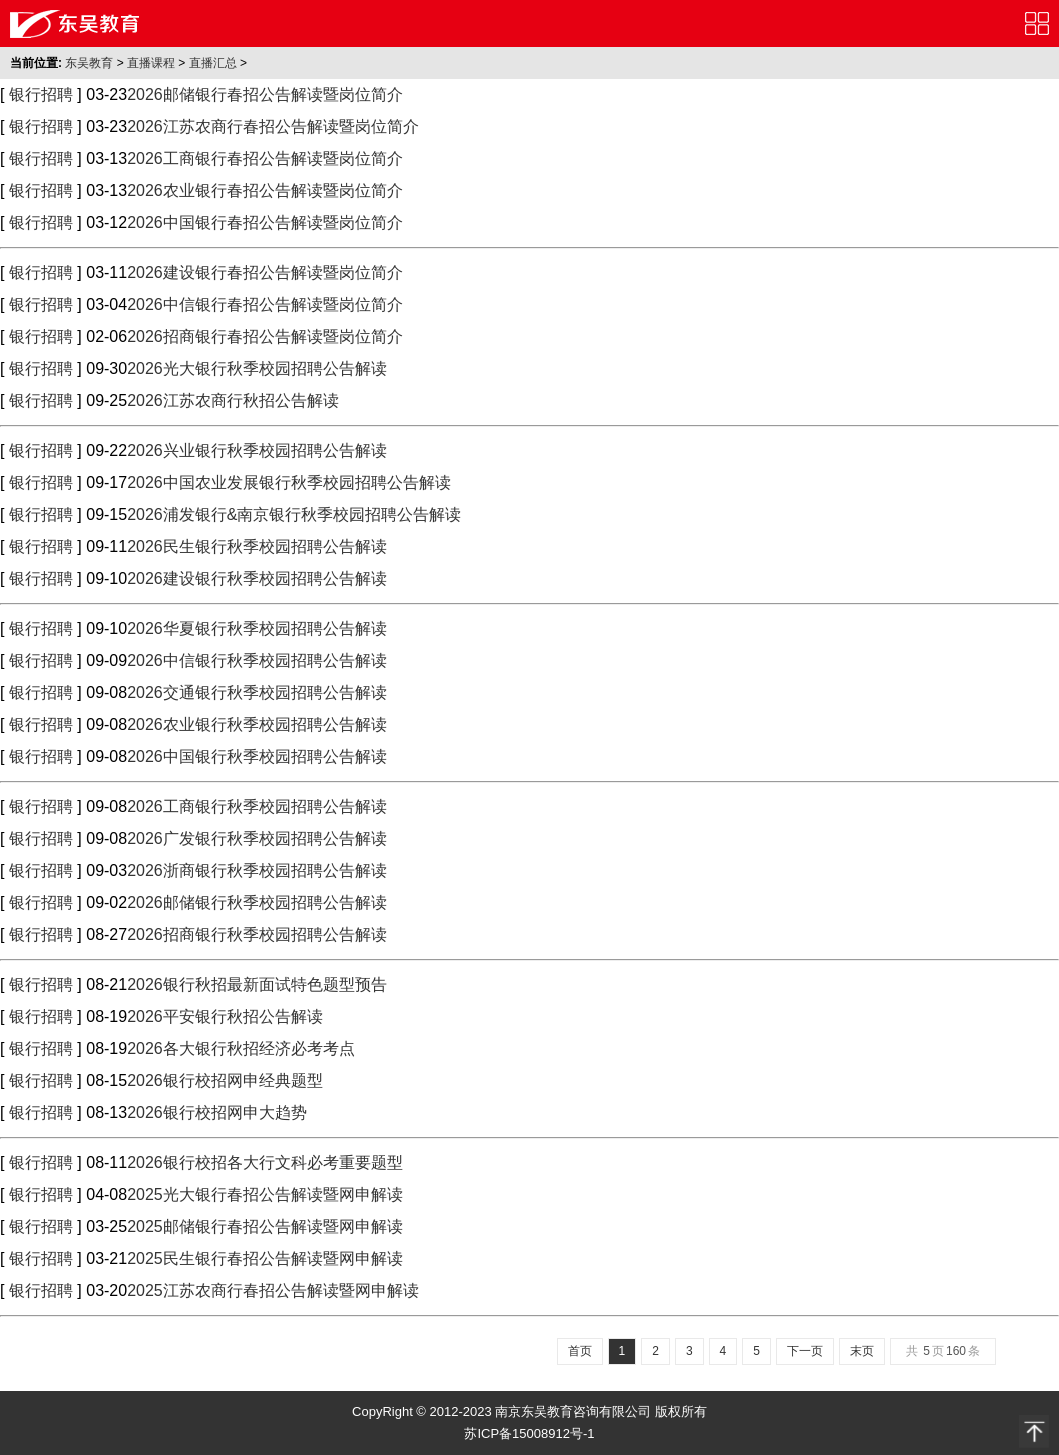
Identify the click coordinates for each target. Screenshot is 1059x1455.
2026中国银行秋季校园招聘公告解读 (257, 756)
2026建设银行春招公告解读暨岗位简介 (265, 272)
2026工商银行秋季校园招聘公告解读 (257, 806)
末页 (862, 1351)
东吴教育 (89, 63)
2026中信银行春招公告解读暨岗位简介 (265, 304)
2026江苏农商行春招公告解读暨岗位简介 (273, 126)
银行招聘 (41, 94)
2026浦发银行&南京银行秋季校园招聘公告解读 (294, 514)
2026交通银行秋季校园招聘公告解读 (257, 692)
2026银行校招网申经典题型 (225, 1080)
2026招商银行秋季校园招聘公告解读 (257, 934)
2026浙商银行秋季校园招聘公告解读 (257, 870)
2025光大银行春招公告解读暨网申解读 (265, 1194)
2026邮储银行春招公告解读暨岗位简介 (265, 94)
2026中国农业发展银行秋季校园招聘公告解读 (289, 482)
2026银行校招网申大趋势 (217, 1112)
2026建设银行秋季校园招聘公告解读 (257, 578)
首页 (580, 1351)
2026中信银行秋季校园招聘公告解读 (257, 660)
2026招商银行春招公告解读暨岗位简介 (265, 336)
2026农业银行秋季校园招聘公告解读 (257, 724)
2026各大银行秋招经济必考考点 (241, 1048)
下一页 (805, 1351)
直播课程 (151, 63)
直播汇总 (213, 63)
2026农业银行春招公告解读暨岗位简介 (265, 190)
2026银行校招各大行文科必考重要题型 (265, 1162)
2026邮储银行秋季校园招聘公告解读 (257, 902)
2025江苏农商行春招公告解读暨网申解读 (273, 1290)
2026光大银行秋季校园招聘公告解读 (257, 368)
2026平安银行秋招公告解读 (225, 1016)
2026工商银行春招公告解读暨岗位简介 (265, 158)
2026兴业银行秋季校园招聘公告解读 (257, 450)
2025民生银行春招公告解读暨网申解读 (265, 1258)
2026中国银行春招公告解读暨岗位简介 (265, 222)
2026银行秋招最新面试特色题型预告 (257, 984)
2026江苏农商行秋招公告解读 (233, 400)
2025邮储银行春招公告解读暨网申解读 (265, 1226)
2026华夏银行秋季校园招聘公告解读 (257, 628)
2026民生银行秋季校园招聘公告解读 (257, 546)
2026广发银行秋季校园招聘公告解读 (257, 838)
